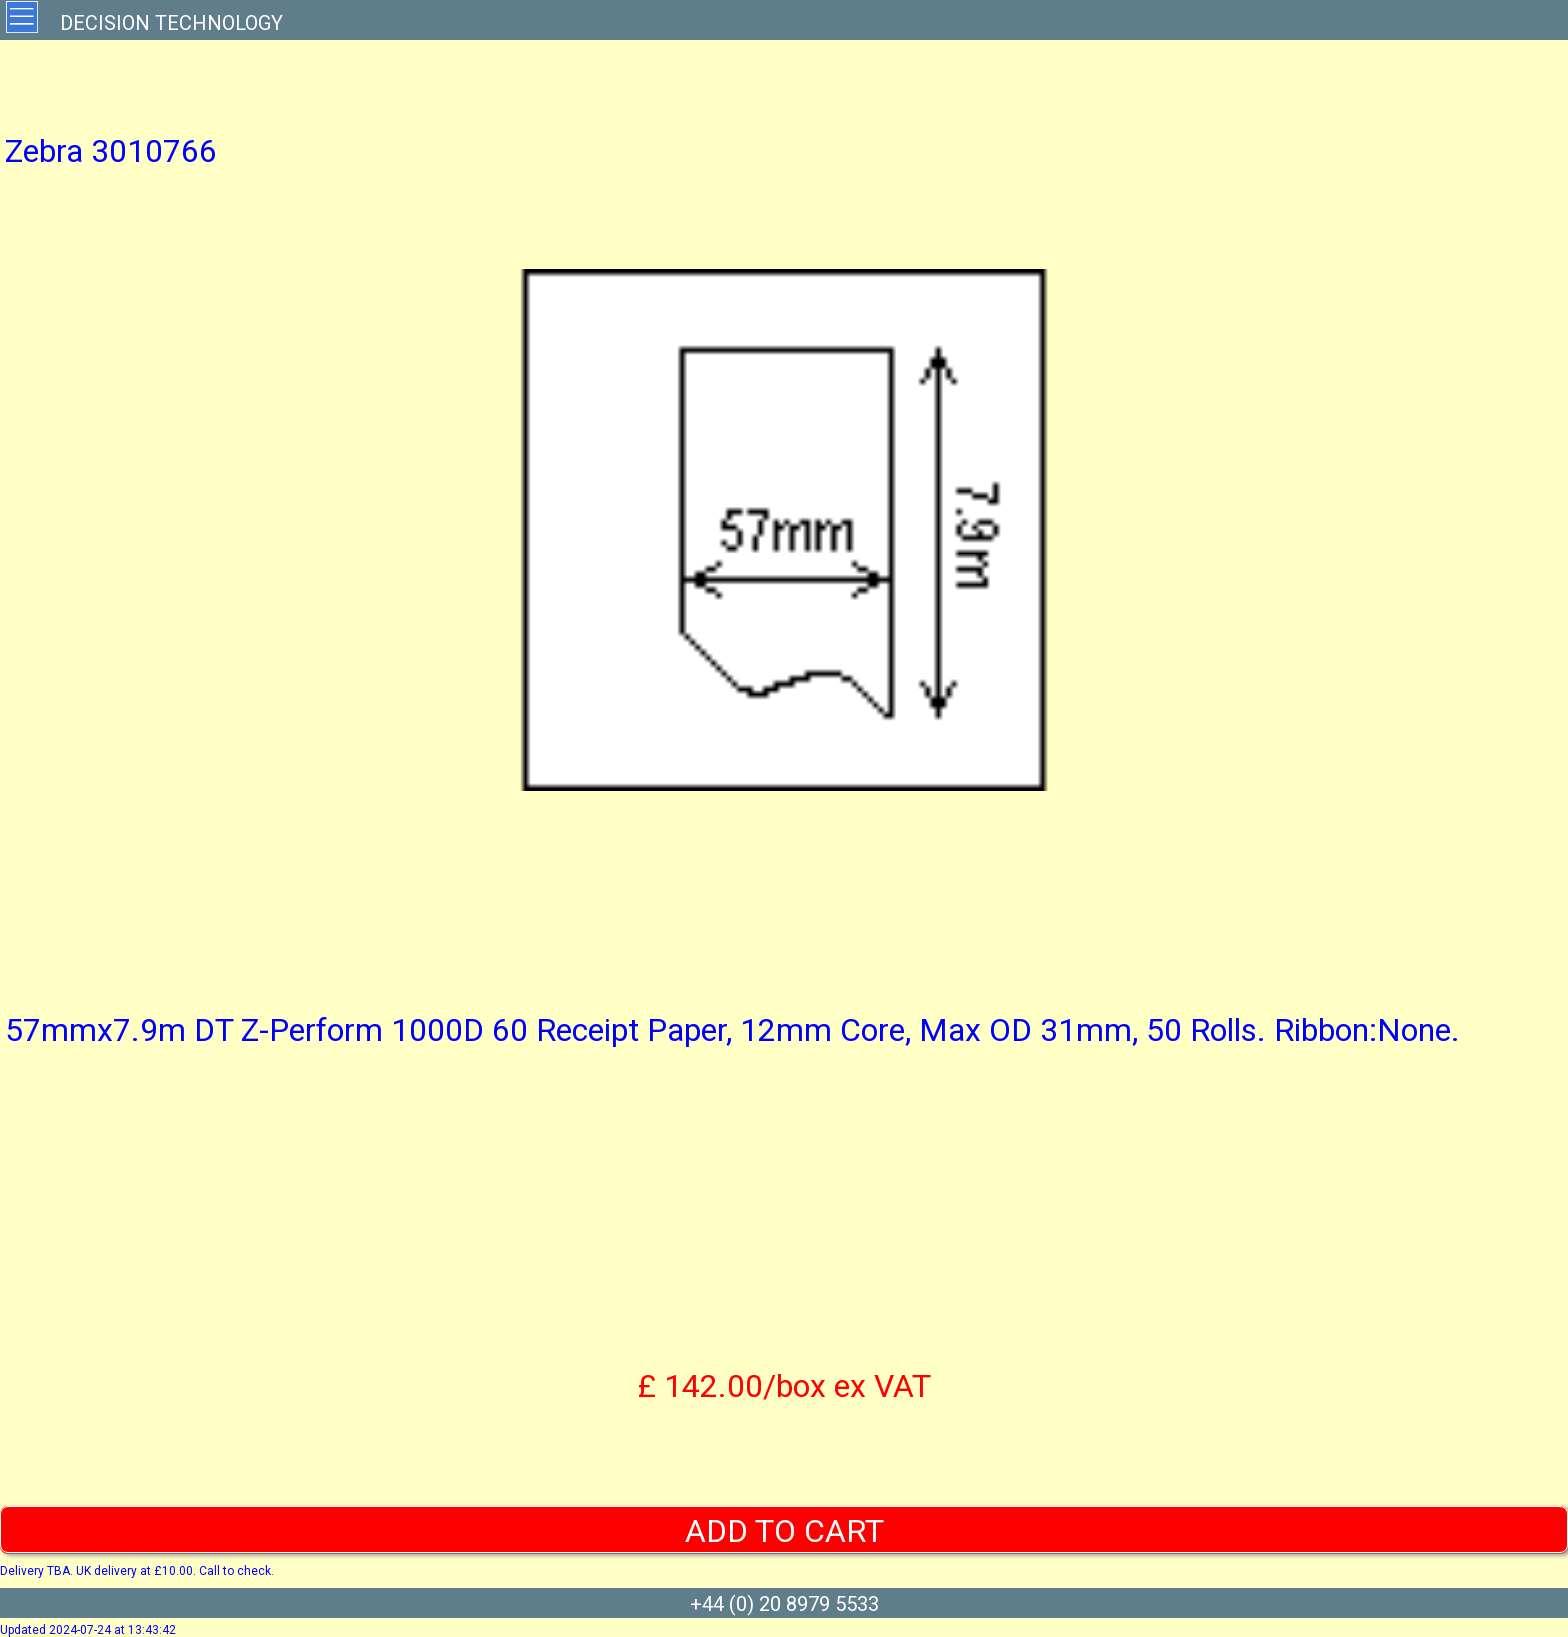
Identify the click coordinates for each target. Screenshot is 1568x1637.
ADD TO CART (784, 1531)
